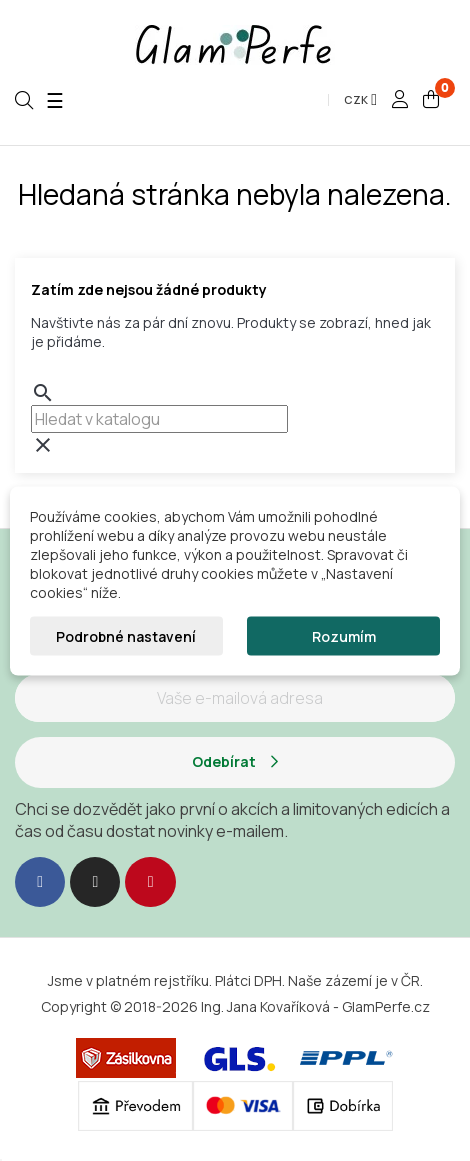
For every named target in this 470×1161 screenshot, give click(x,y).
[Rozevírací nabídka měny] (360, 100)
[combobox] (159, 419)
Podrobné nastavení (126, 635)
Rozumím (344, 635)
